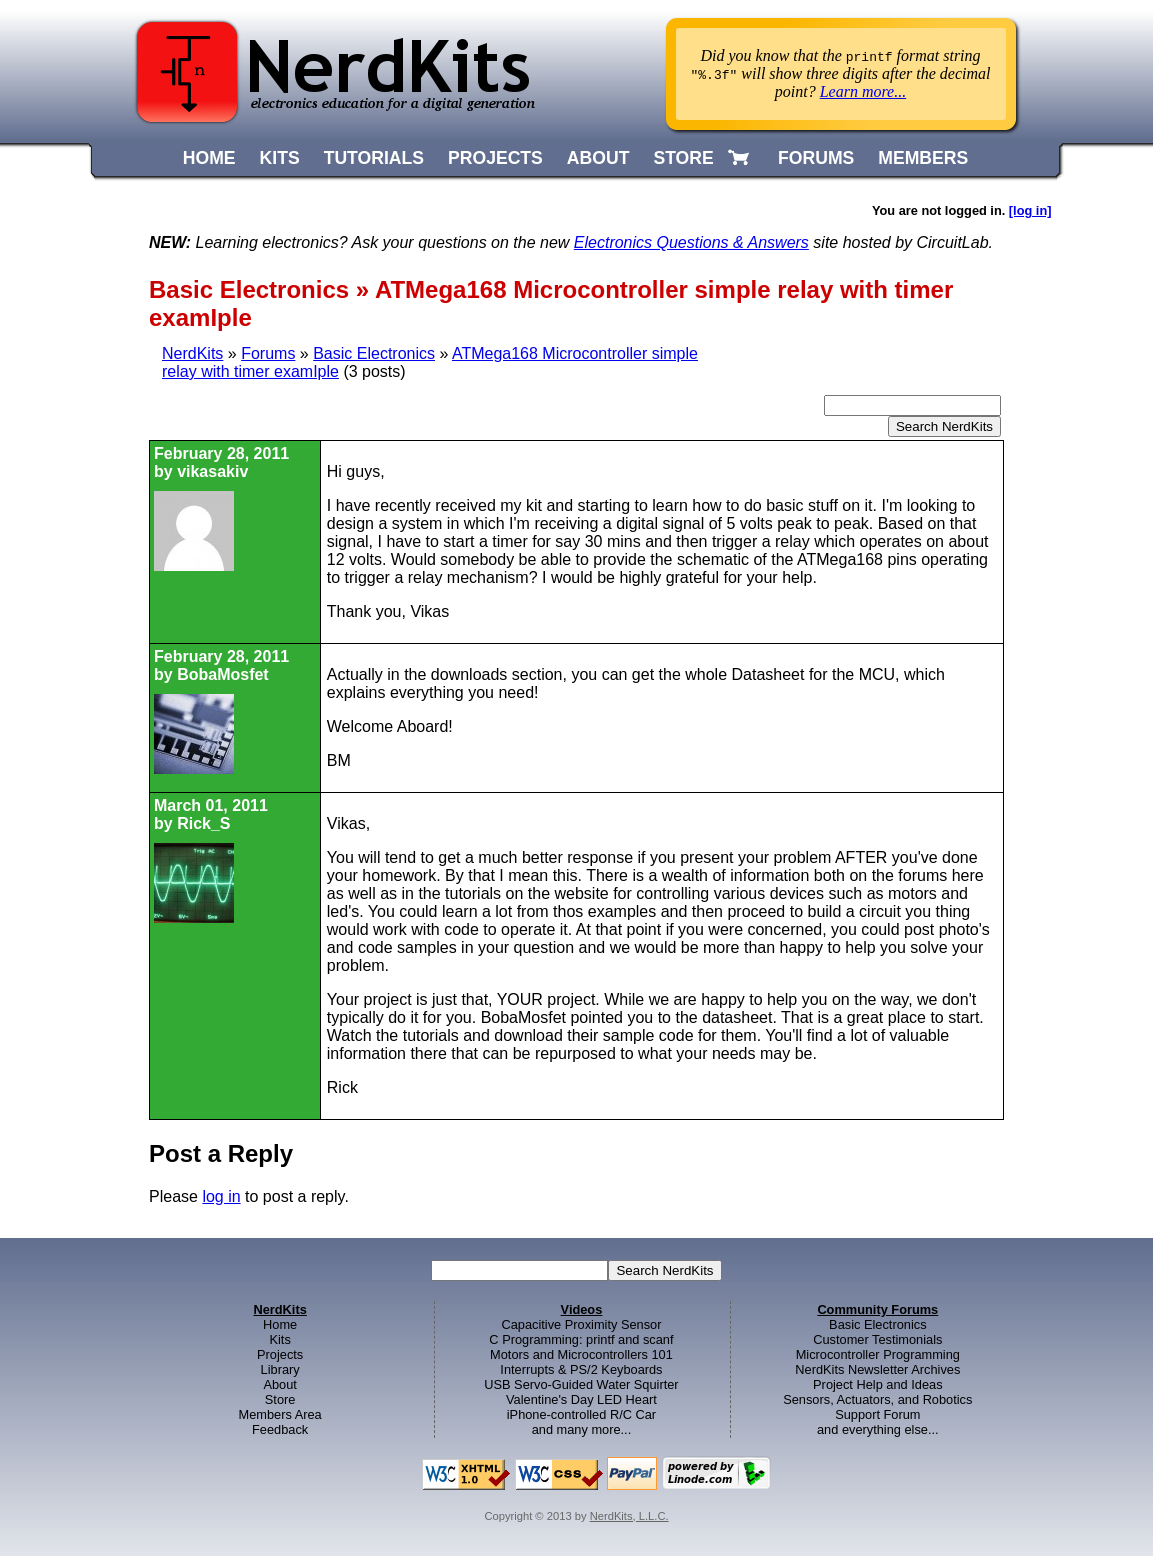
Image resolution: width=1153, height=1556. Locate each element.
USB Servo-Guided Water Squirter (581, 1384)
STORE (683, 158)
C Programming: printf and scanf (581, 1339)
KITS (280, 158)
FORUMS (816, 158)
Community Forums (877, 1309)
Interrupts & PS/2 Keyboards (581, 1369)
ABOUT (598, 158)
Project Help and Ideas (877, 1384)
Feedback (280, 1429)
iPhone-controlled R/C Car (581, 1414)
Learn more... (863, 91)
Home (280, 1324)
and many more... (582, 1429)
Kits (279, 1339)
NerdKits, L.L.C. (629, 1516)
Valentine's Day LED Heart (581, 1399)
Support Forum (877, 1414)
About (279, 1384)
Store (280, 1399)
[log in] (1030, 210)
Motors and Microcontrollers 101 (581, 1354)
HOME (209, 158)
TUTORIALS (374, 158)
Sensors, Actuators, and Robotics (877, 1399)
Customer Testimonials (877, 1339)
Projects (280, 1354)
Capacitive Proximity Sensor (581, 1324)
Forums (268, 353)
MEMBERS (923, 158)
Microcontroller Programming (878, 1354)
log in (221, 1196)
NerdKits (192, 353)
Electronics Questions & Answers (691, 242)
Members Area (280, 1414)
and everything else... (878, 1429)
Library (280, 1369)
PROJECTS (495, 158)
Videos (582, 1309)
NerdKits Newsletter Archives (877, 1369)
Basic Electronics (374, 353)
